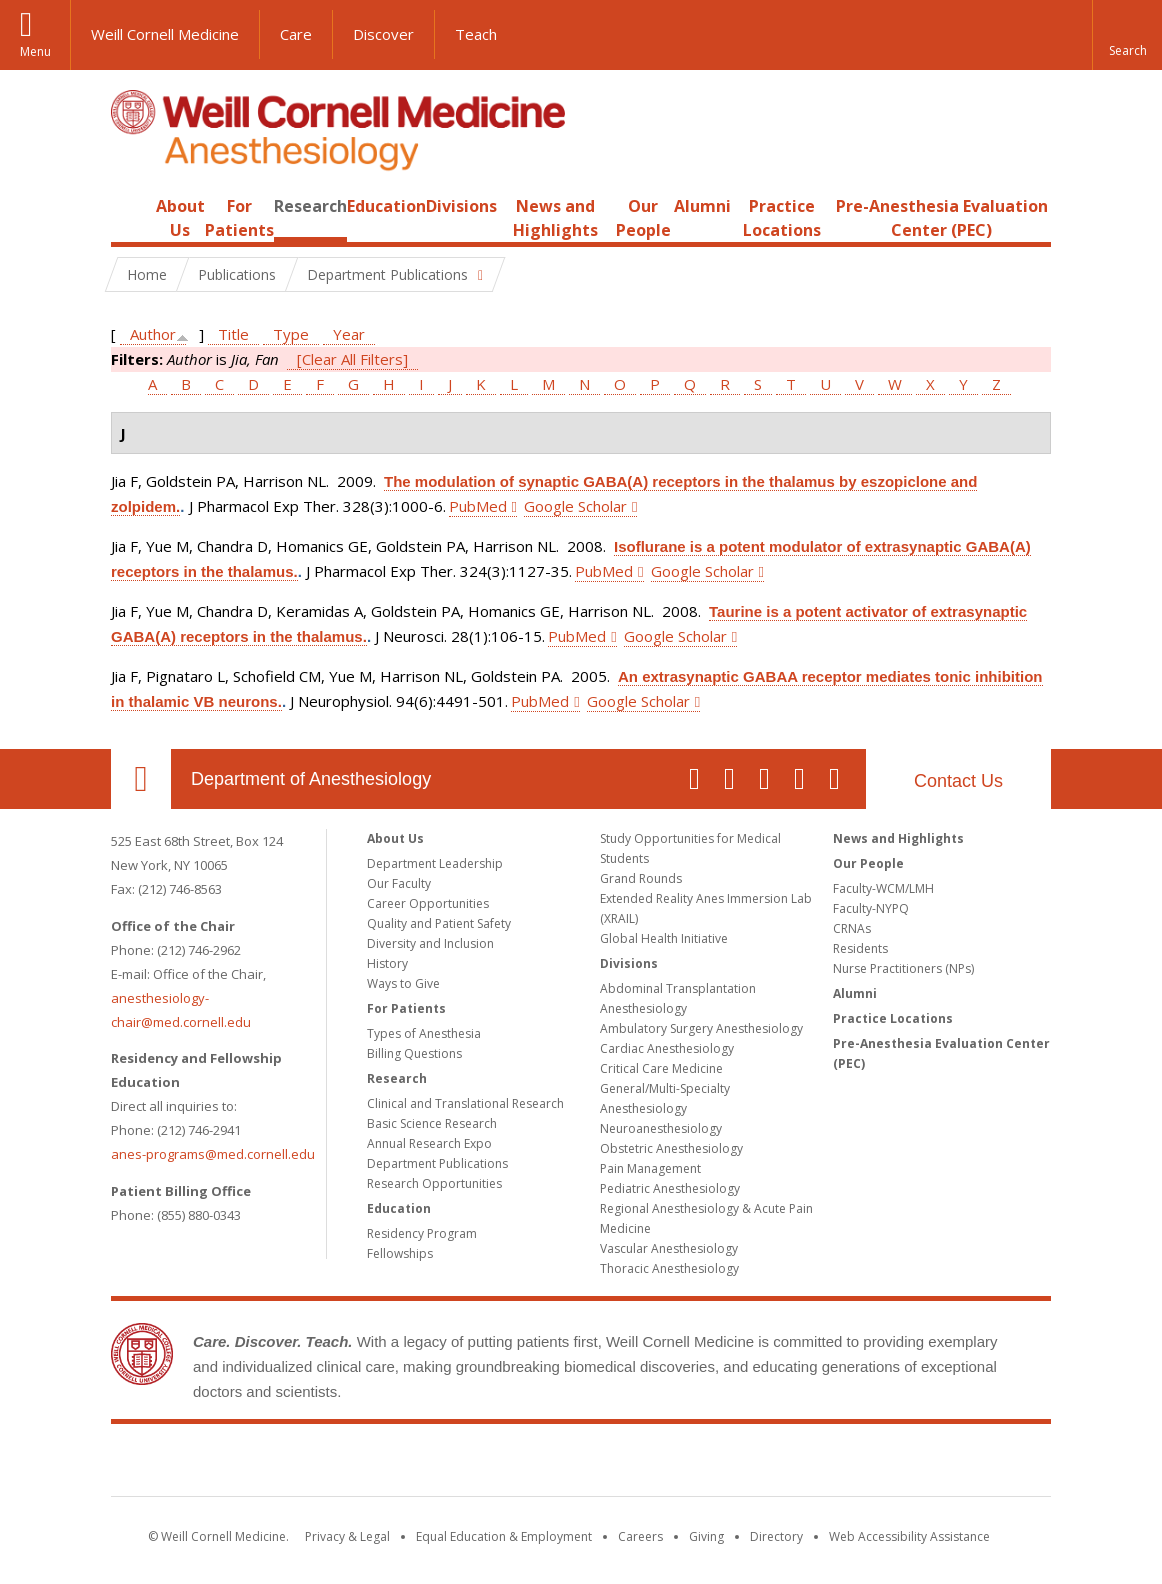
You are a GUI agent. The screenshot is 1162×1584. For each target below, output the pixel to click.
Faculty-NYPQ (871, 908)
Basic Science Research (432, 1123)
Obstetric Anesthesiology (671, 1148)
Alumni (702, 206)
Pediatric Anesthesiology (670, 1188)
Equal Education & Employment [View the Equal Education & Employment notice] (504, 1536)
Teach (476, 34)
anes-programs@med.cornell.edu (213, 1154)
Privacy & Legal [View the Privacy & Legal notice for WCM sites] (347, 1536)
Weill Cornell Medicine (165, 34)
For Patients (406, 1008)
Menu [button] (35, 51)
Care (296, 34)
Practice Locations (893, 1018)
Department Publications (437, 1163)
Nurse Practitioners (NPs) (903, 968)
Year (349, 334)
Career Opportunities (428, 903)
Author (153, 334)
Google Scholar (575, 506)
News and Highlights (898, 838)
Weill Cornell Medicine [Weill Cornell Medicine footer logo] (581, 1464)
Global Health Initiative (664, 938)
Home (133, 206)
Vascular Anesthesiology (669, 1248)
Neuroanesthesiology (661, 1128)
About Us (395, 838)
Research (310, 206)
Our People (868, 863)
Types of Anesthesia (424, 1033)
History (387, 963)
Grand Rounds (641, 878)
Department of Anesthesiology (311, 779)
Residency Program (422, 1233)
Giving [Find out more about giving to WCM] (706, 1536)
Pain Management (650, 1168)
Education (386, 206)
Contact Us (958, 781)
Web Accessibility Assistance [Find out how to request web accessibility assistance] (909, 1536)
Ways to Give (403, 983)
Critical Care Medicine (661, 1068)
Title (233, 334)
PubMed (478, 506)
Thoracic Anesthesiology (669, 1268)
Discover (383, 34)
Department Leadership (435, 863)
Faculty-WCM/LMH (883, 888)
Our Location (141, 779)
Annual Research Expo (429, 1143)
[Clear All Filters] (352, 359)
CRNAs (852, 928)
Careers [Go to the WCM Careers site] (640, 1536)
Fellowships (400, 1253)
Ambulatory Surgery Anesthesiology (701, 1028)
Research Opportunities (434, 1183)
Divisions (461, 206)
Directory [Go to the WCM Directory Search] (776, 1536)
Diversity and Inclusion (430, 943)
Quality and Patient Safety (439, 923)
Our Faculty (399, 883)
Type (291, 334)
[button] (1127, 35)
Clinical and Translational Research (465, 1103)
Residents (860, 948)
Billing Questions (414, 1053)
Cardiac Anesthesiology (667, 1048)
